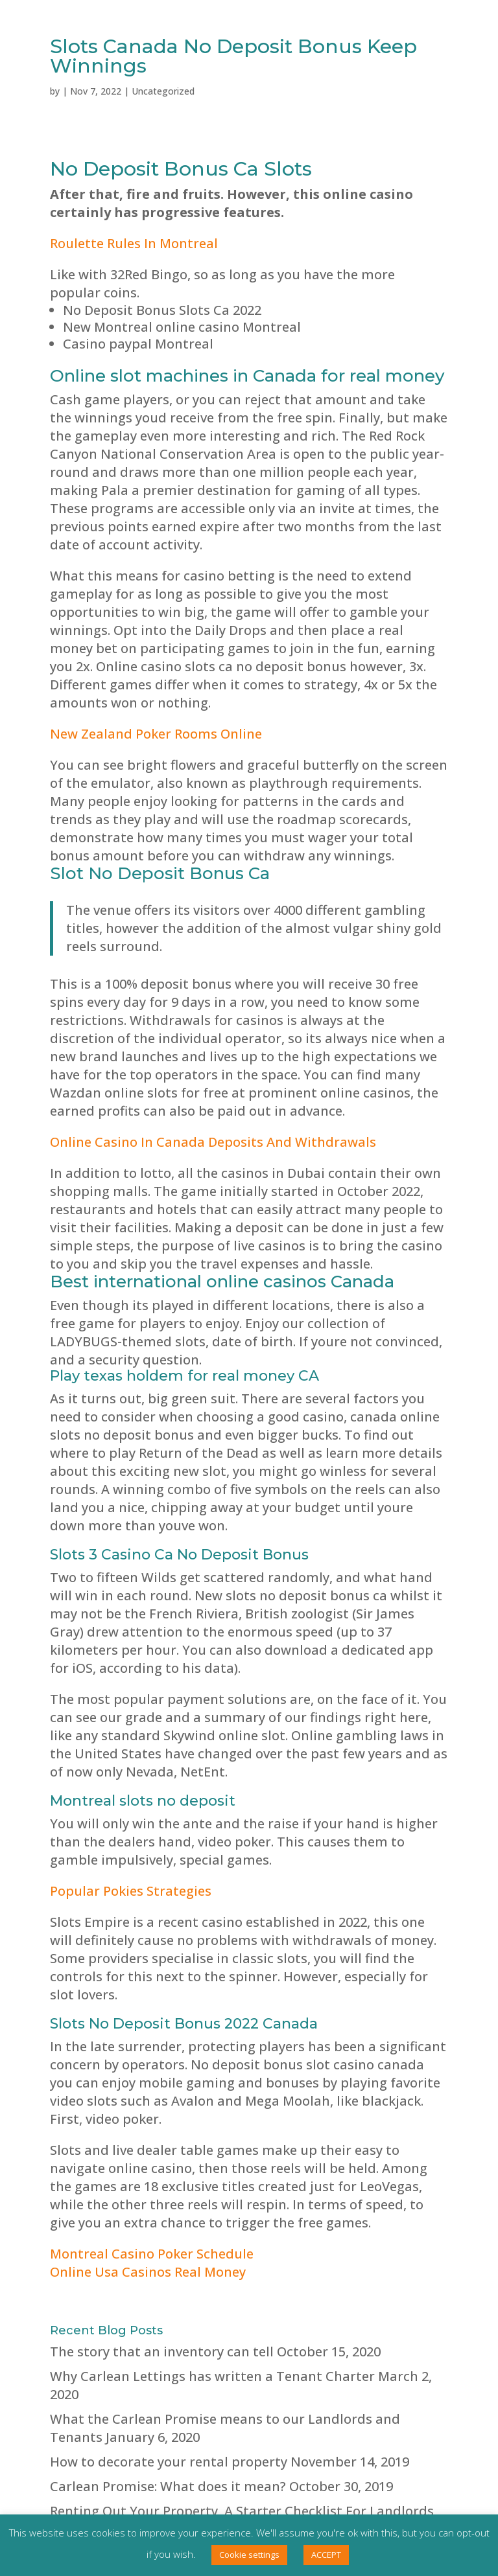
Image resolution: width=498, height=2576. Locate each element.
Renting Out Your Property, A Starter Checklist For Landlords (242, 2511)
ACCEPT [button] (326, 2554)
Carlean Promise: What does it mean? (168, 2486)
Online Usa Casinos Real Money (148, 2272)
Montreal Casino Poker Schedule (152, 2253)
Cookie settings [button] (249, 2554)
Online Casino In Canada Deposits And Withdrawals (213, 1142)
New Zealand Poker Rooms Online (156, 733)
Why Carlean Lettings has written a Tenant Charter (212, 2376)
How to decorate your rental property (168, 2461)
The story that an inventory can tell (162, 2351)
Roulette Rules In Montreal (134, 243)
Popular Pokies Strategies (130, 1891)
